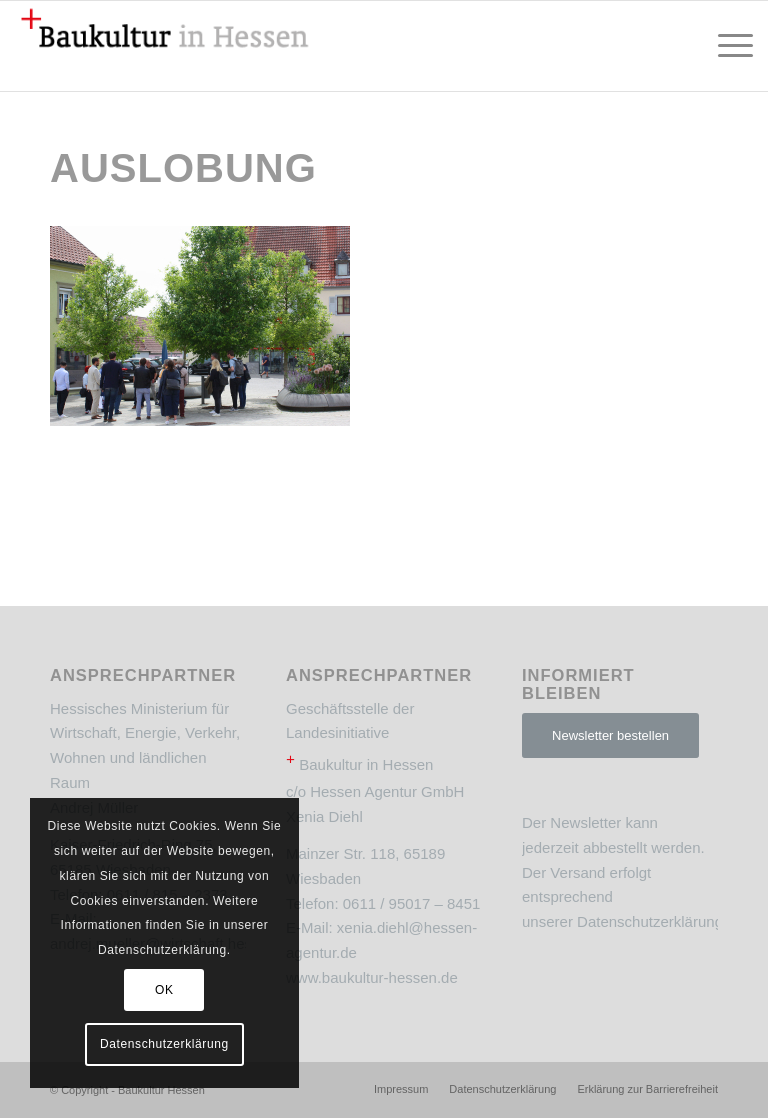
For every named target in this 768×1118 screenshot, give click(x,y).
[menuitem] (725, 46)
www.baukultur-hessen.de (372, 977)
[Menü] (725, 46)
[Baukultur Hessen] (165, 46)
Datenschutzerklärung (650, 921)
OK (164, 990)
